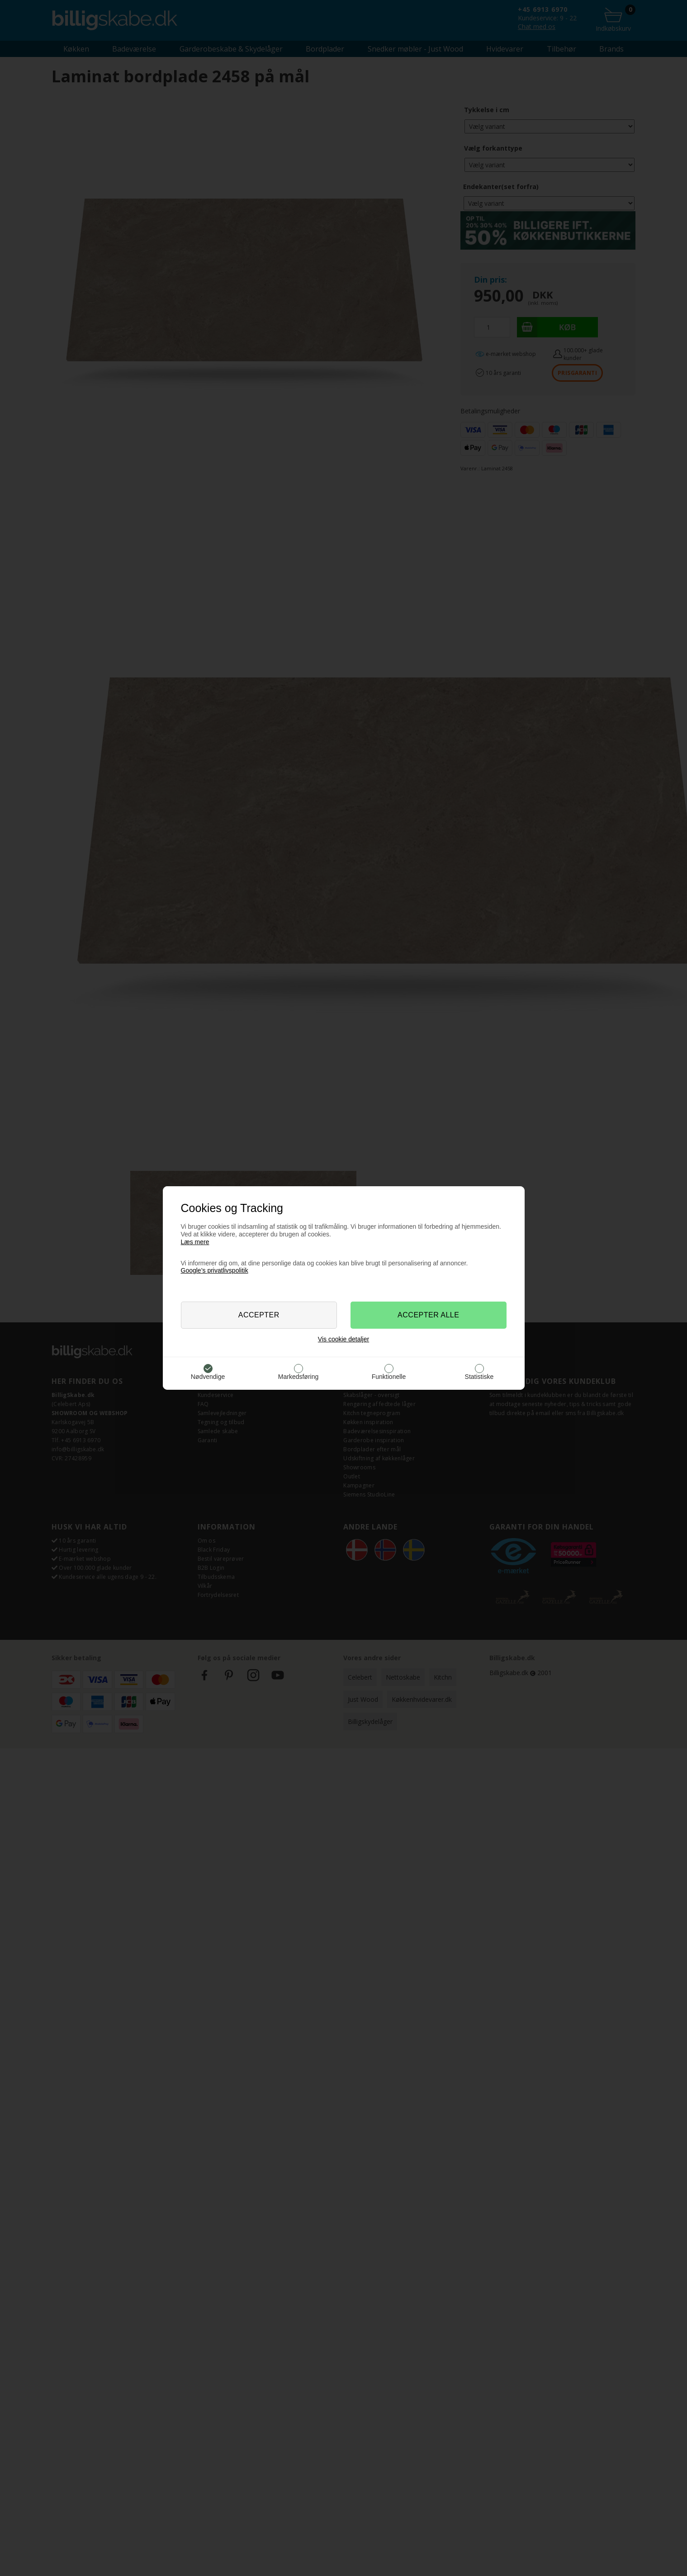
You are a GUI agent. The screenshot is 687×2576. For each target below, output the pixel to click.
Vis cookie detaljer (343, 1339)
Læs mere (195, 1241)
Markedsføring (298, 1376)
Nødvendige (208, 1376)
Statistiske (479, 1376)
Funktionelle (389, 1376)
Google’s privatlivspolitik (214, 1270)
